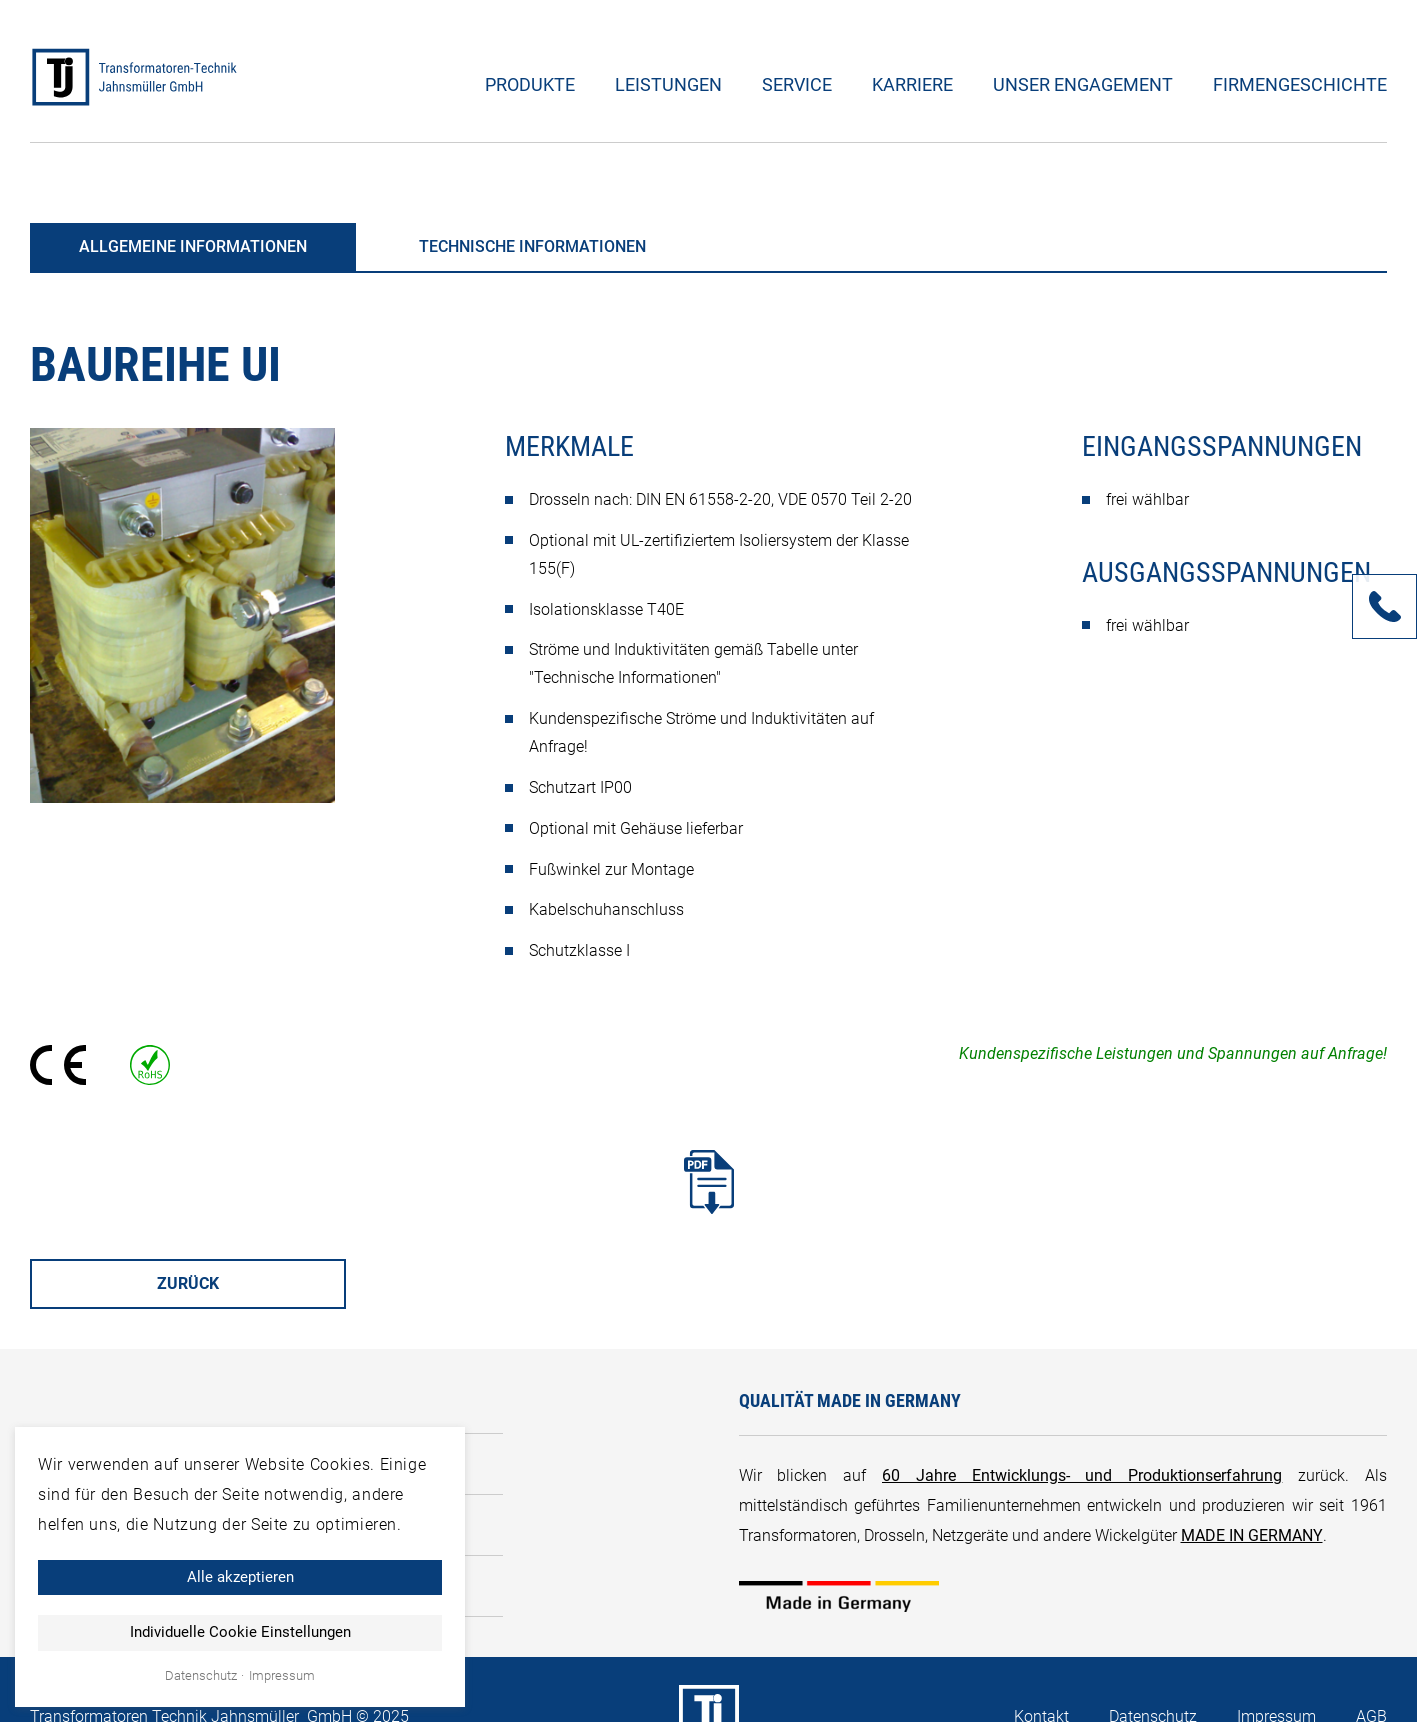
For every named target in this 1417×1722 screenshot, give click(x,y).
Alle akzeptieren (240, 1577)
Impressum (282, 1676)
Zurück (188, 1283)
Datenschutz (201, 1676)
